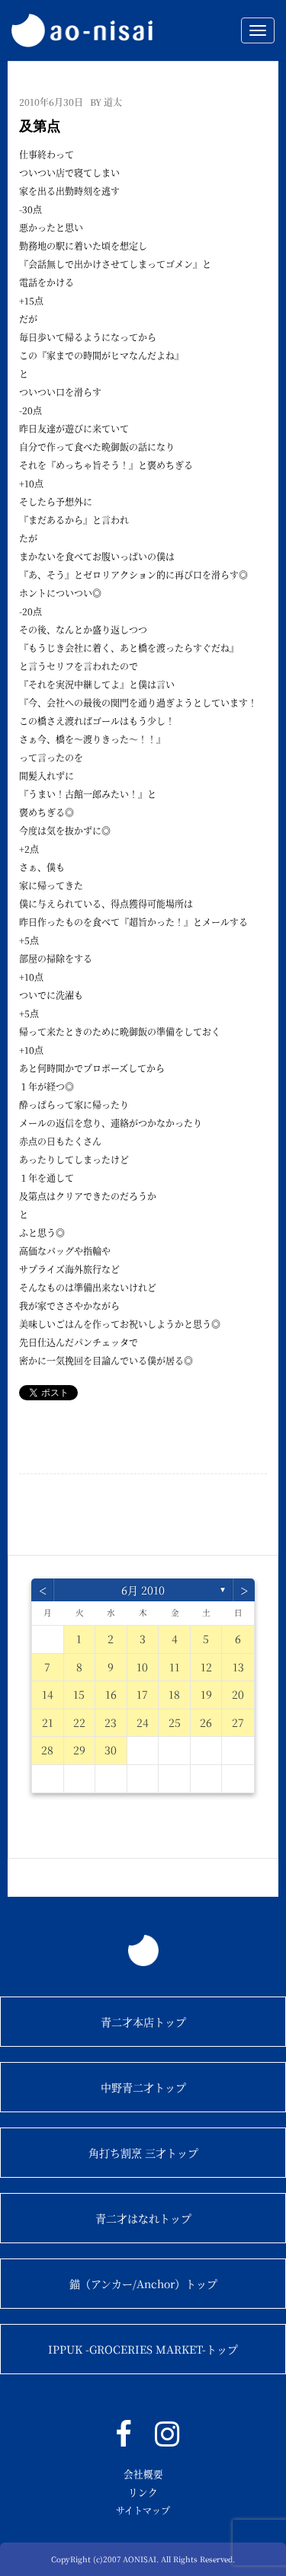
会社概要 (143, 2473)
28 (47, 1749)
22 (79, 1722)
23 (110, 1722)
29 (79, 1749)
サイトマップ (143, 2510)
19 (206, 1694)
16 (111, 1694)
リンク (143, 2492)
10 (142, 1666)
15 (79, 1694)
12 (206, 1666)
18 (174, 1694)
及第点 (39, 126)
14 (47, 1694)
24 (143, 1722)
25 (175, 1722)
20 (238, 1694)
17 (142, 1694)
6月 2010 (143, 1590)
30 (110, 1749)
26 (206, 1722)
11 (174, 1666)
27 (238, 1722)
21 (47, 1722)
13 (238, 1666)
